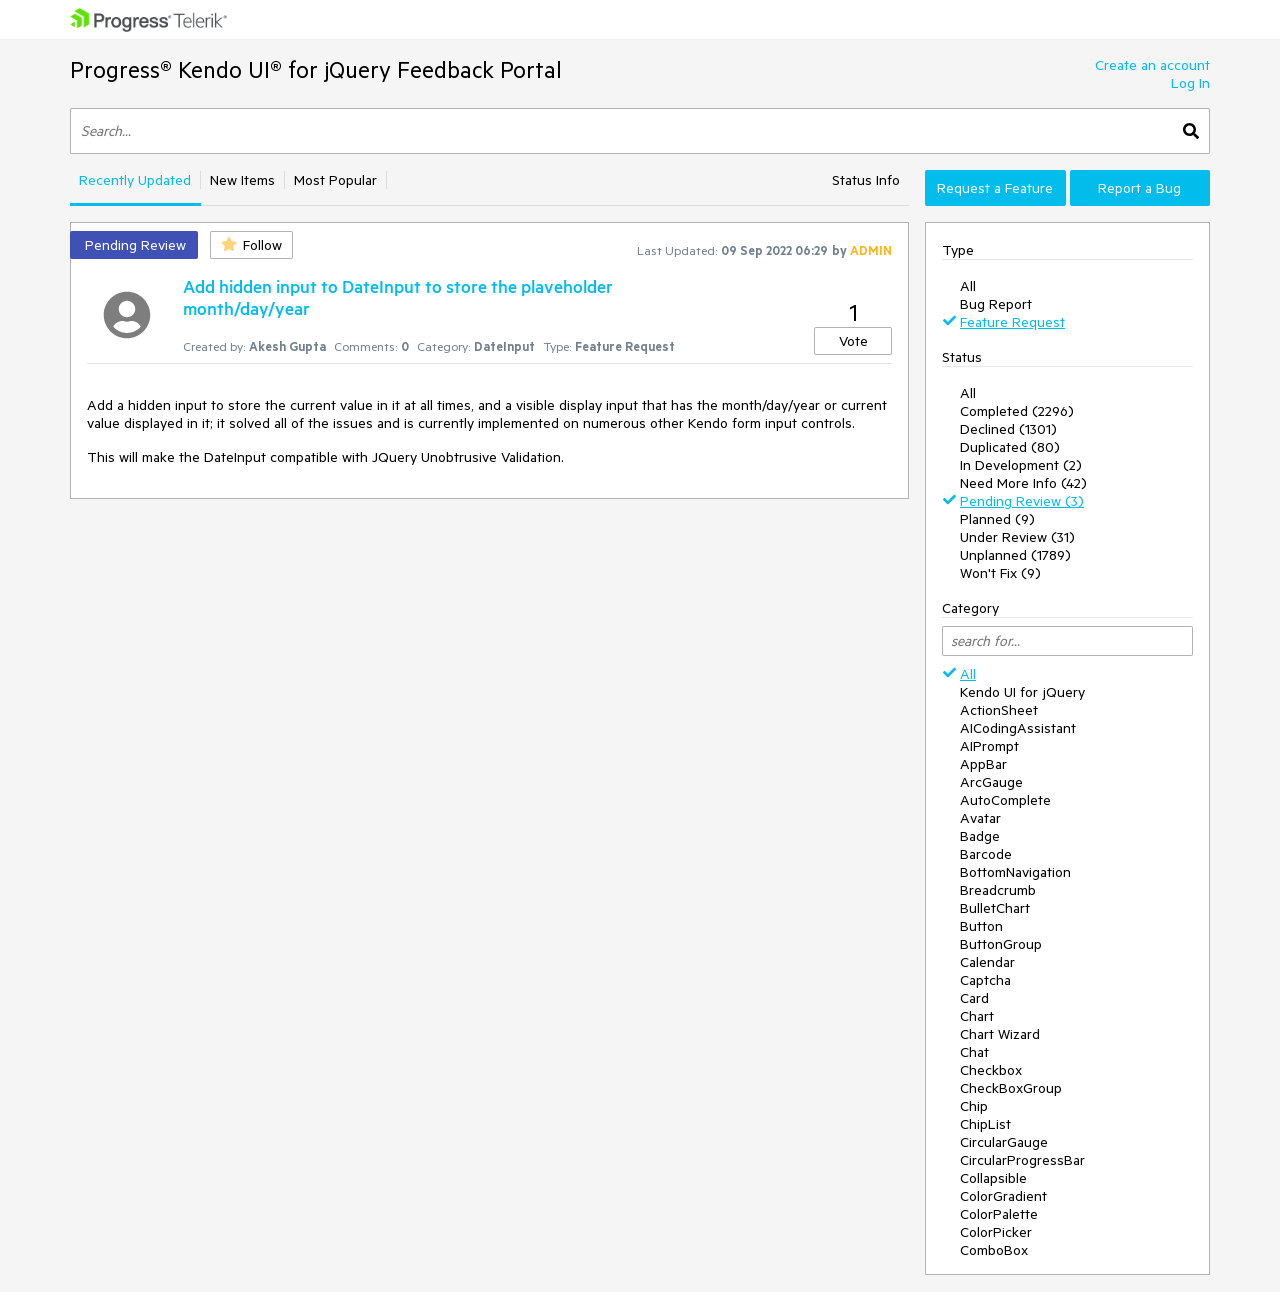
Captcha (985, 980)
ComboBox (994, 1250)
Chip (974, 1106)
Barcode (986, 854)
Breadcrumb (998, 890)
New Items (242, 180)
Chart (977, 1016)
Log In (1190, 83)
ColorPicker (996, 1232)
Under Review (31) (1017, 537)
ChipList (985, 1124)
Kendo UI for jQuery (1022, 692)
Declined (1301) (1008, 429)
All (968, 286)
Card (974, 998)
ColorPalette (999, 1214)
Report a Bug (1139, 188)
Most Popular (335, 180)
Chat (974, 1052)
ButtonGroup (1001, 944)
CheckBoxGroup (1011, 1088)
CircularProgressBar (1022, 1160)
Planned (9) (997, 519)
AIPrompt (989, 746)
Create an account (1152, 65)
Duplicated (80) (1010, 447)
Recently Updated (135, 180)
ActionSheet (999, 710)
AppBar (983, 764)
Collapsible (993, 1178)
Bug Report (996, 304)
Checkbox (991, 1070)
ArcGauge (991, 782)
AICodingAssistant (1018, 728)
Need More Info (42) (1023, 483)
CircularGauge (1004, 1142)
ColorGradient (1003, 1196)
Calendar (987, 962)
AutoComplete (1005, 800)
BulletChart (995, 908)
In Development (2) (1021, 465)
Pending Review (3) (1022, 501)
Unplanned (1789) (1015, 555)
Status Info (866, 180)
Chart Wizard (1000, 1034)
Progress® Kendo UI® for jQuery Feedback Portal (316, 69)
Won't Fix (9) (1000, 573)
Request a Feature (995, 188)
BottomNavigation (1015, 872)
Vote (853, 341)
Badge (980, 836)
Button (981, 926)
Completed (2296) (1017, 411)
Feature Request (1012, 322)
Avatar (980, 818)
